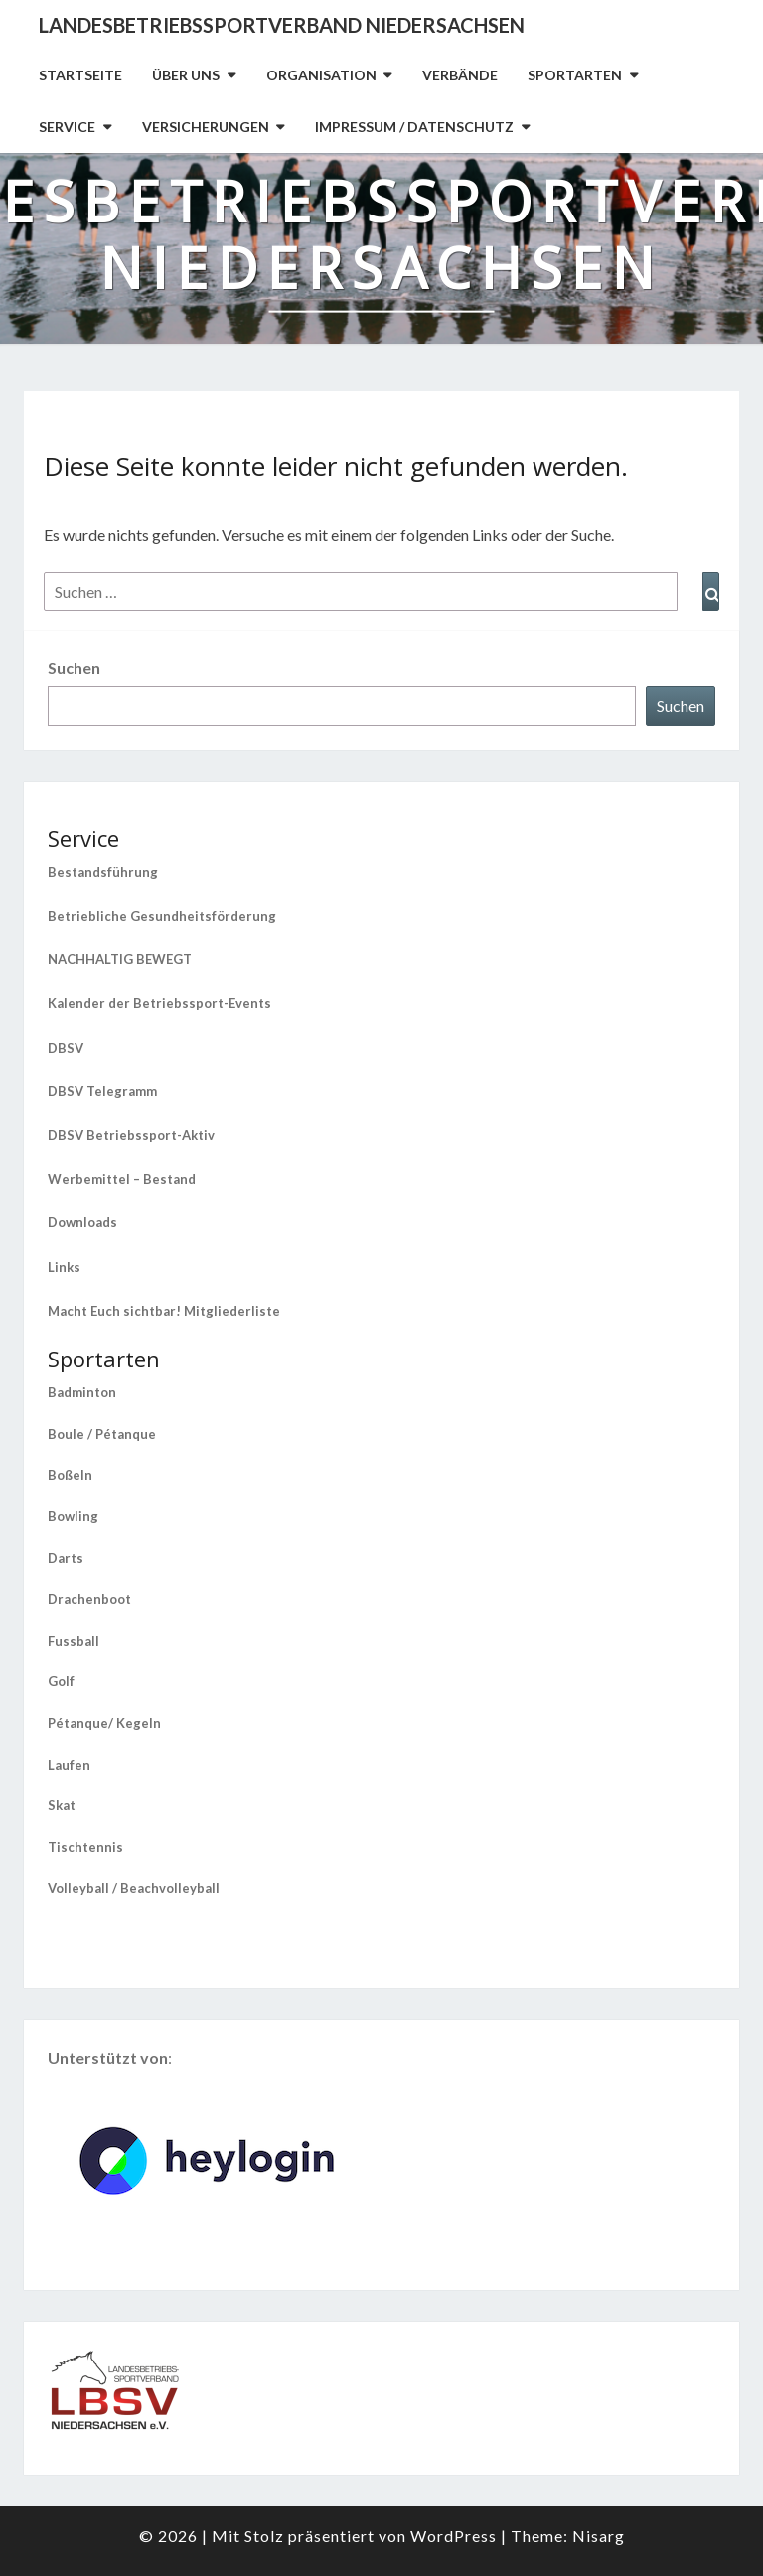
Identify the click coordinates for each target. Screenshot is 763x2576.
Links (64, 1267)
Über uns (186, 75)
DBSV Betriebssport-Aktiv (131, 1135)
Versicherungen (205, 126)
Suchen (74, 667)
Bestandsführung (103, 872)
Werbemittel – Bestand (122, 1179)
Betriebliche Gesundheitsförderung (162, 916)
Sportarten (575, 75)
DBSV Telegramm (102, 1091)
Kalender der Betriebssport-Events (159, 1003)
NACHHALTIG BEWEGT (120, 959)
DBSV (65, 1048)
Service (67, 126)
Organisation (321, 75)
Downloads (82, 1222)
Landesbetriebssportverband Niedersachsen (282, 25)
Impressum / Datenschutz (414, 126)
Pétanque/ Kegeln (104, 1723)
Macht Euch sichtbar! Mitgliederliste (164, 1311)
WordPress (453, 2535)
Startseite (80, 75)
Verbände (460, 75)
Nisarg (598, 2535)
